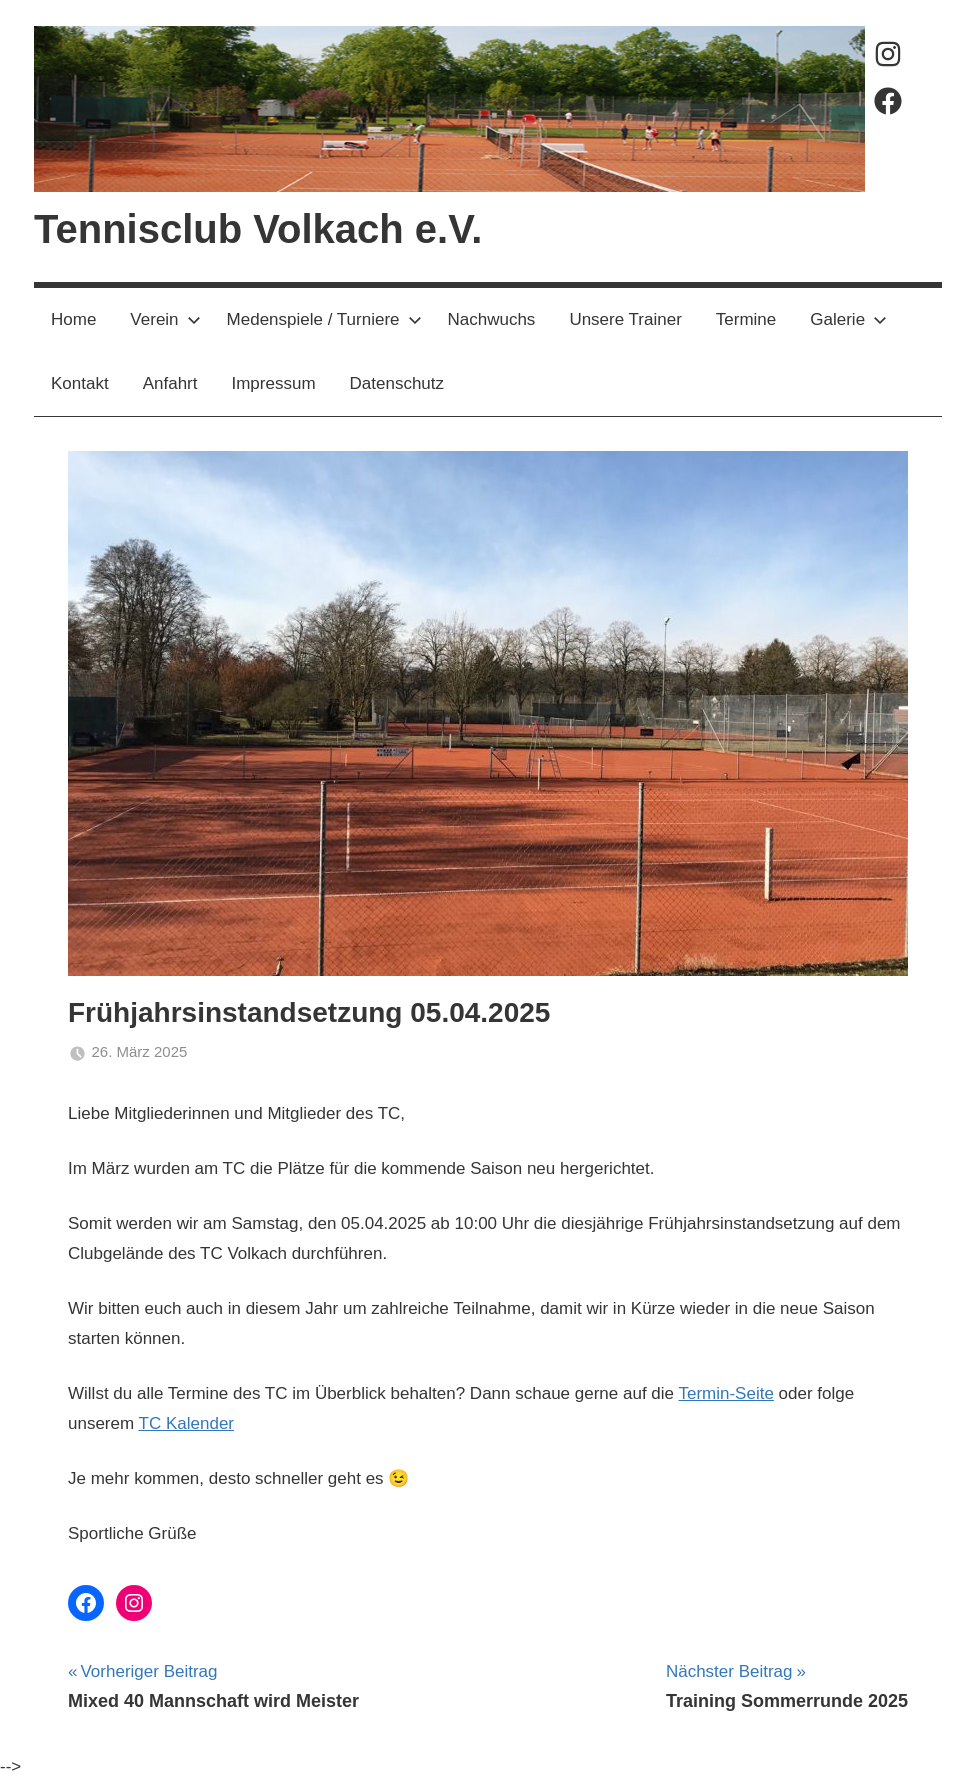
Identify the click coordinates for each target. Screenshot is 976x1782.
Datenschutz (397, 383)
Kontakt (80, 383)
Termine (746, 319)
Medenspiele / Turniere (324, 319)
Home (73, 319)
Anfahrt (170, 383)
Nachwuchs (492, 319)
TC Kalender (186, 1423)
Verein (165, 319)
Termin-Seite (725, 1393)
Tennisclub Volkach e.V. (258, 229)
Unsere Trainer (625, 319)
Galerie (848, 319)
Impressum (273, 383)
